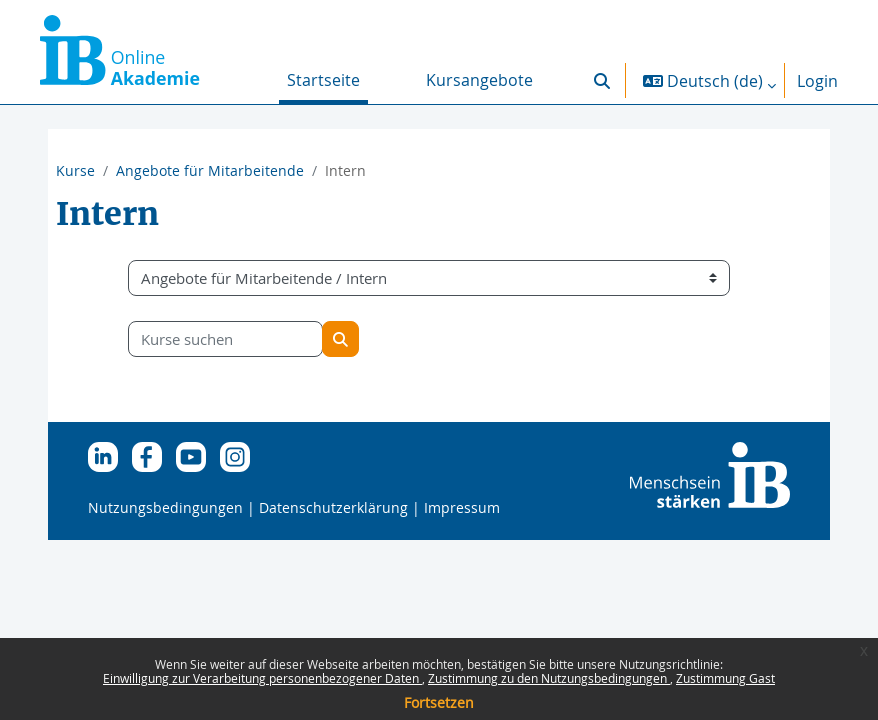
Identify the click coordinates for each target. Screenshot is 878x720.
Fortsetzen (439, 702)
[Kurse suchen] (225, 339)
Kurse (75, 170)
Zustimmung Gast (725, 678)
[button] (602, 80)
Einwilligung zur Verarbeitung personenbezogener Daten (262, 678)
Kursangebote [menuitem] (479, 80)
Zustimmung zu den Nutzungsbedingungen (549, 678)
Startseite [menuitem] (323, 80)
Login (817, 81)
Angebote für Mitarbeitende (210, 170)
